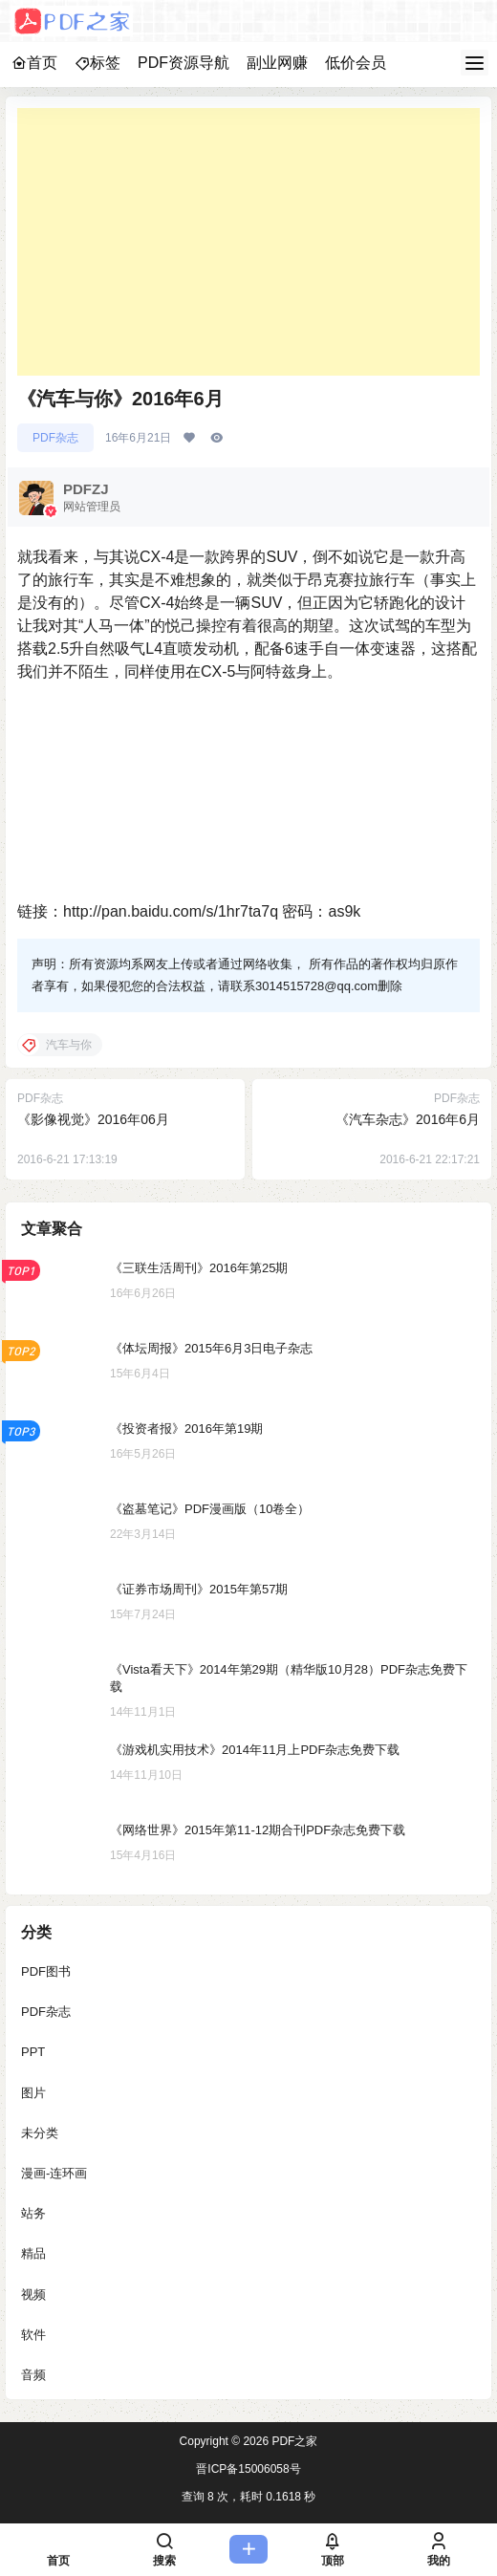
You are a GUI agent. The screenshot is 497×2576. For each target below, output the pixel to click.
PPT (33, 2052)
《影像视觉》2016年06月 (93, 1119)
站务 (33, 2213)
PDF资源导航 (183, 62)
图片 (33, 2093)
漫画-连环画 (54, 2173)
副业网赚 (277, 62)
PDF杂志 (55, 437)
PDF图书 (46, 1971)
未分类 (39, 2133)
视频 (33, 2294)
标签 (97, 62)
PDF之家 (293, 2441)
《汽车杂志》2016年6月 (407, 1119)
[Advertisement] (248, 242)
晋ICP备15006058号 (248, 2469)
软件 (33, 2334)
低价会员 (355, 62)
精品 (33, 2253)
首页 (34, 62)
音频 (33, 2375)
